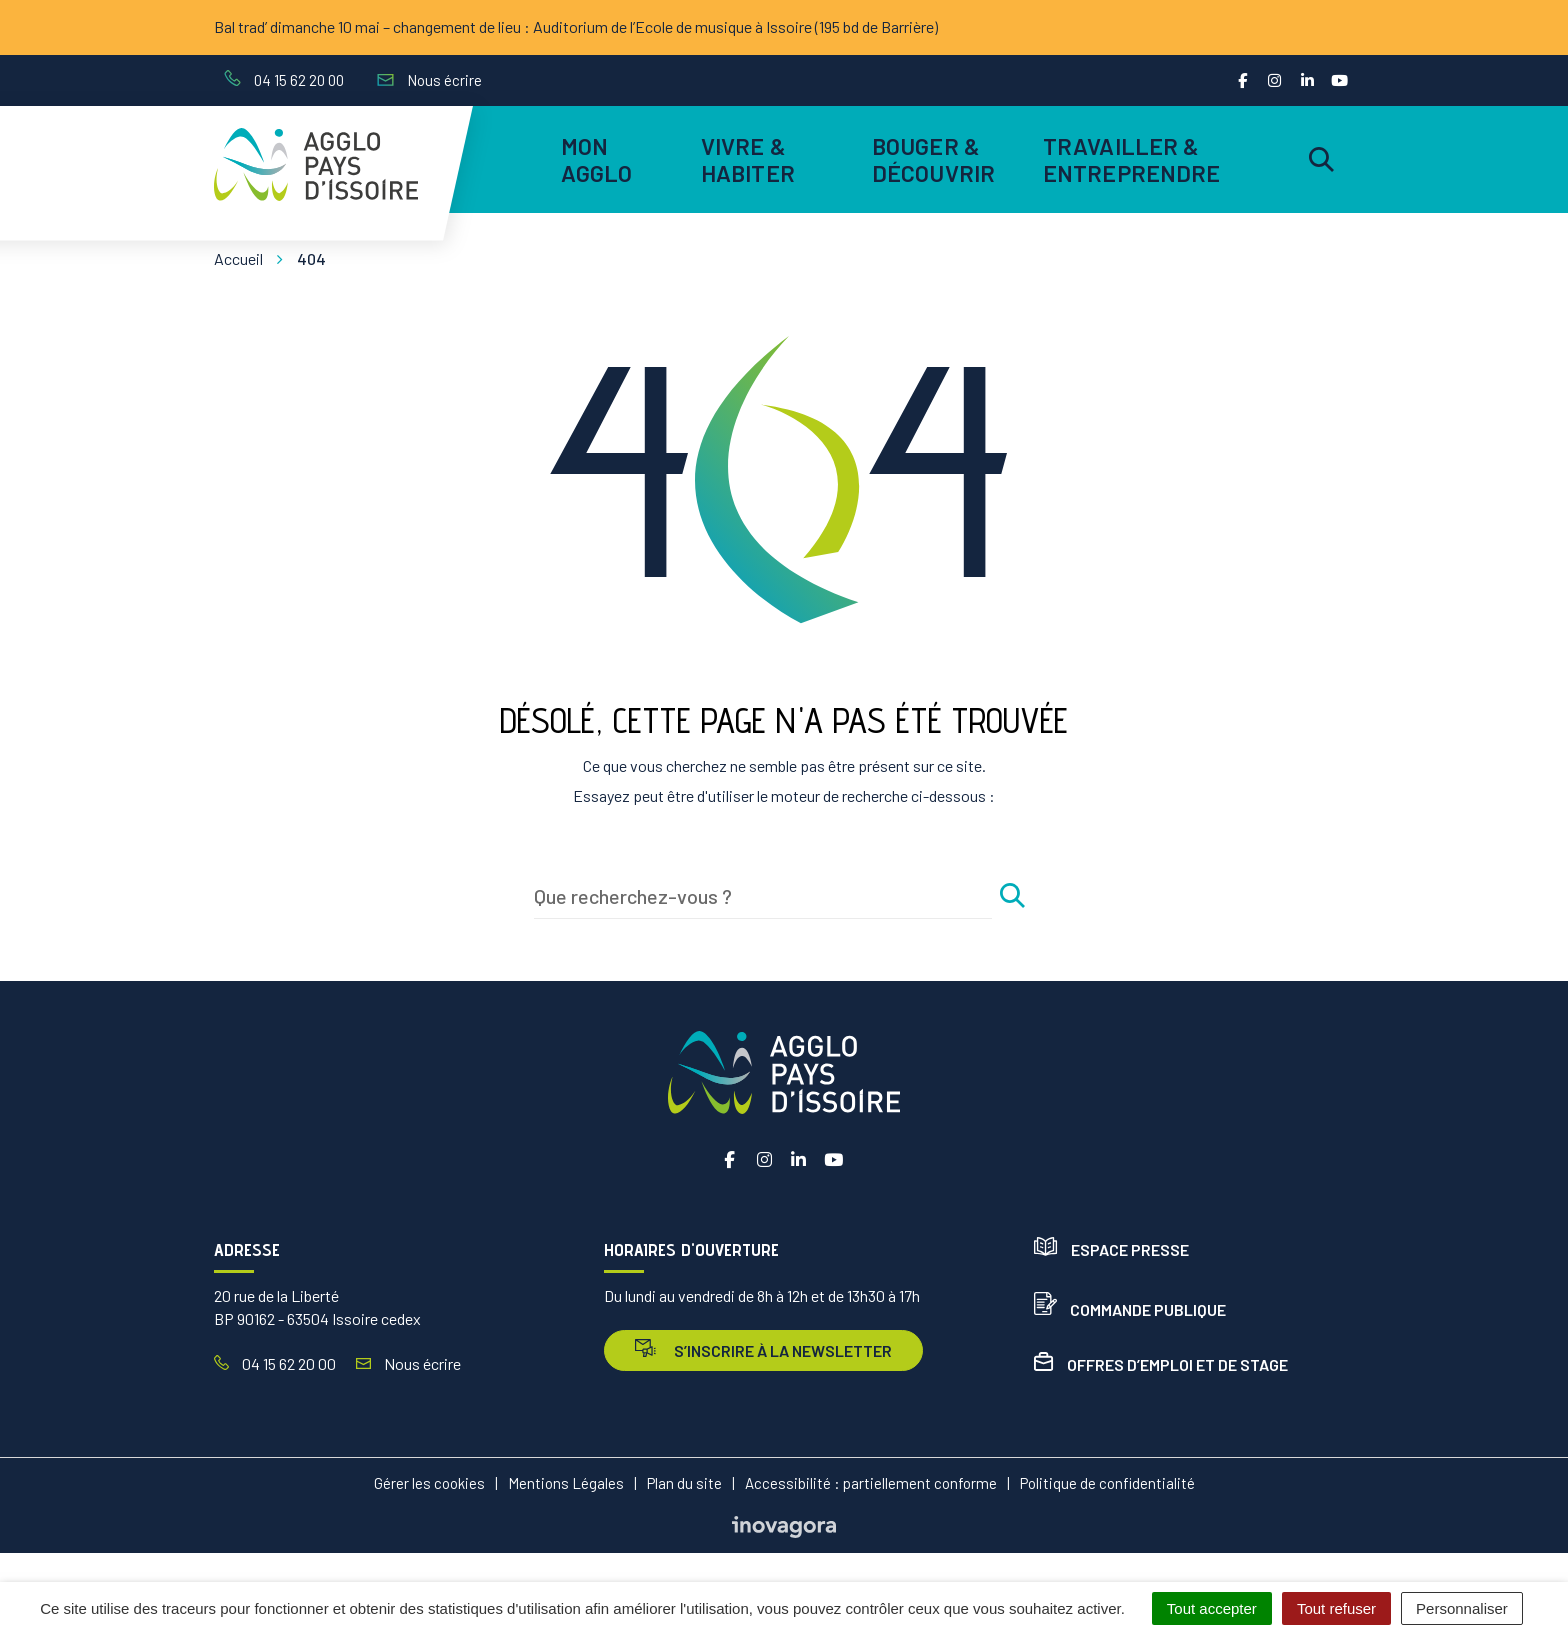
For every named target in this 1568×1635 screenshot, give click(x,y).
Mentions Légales (566, 1483)
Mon (597, 159)
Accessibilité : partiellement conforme (871, 1483)
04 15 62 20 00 (275, 1363)
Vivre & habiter (748, 159)
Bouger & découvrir (933, 159)
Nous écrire (408, 1363)
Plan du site (684, 1483)
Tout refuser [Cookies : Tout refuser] (1336, 1608)
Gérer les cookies (429, 1483)
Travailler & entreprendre (1128, 159)
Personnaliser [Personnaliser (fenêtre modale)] (1462, 1608)
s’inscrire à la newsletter (763, 1349)
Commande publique (1130, 1309)
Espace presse (1111, 1249)
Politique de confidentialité (1107, 1483)
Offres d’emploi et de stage (1161, 1364)
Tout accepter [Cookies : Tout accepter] (1212, 1608)
